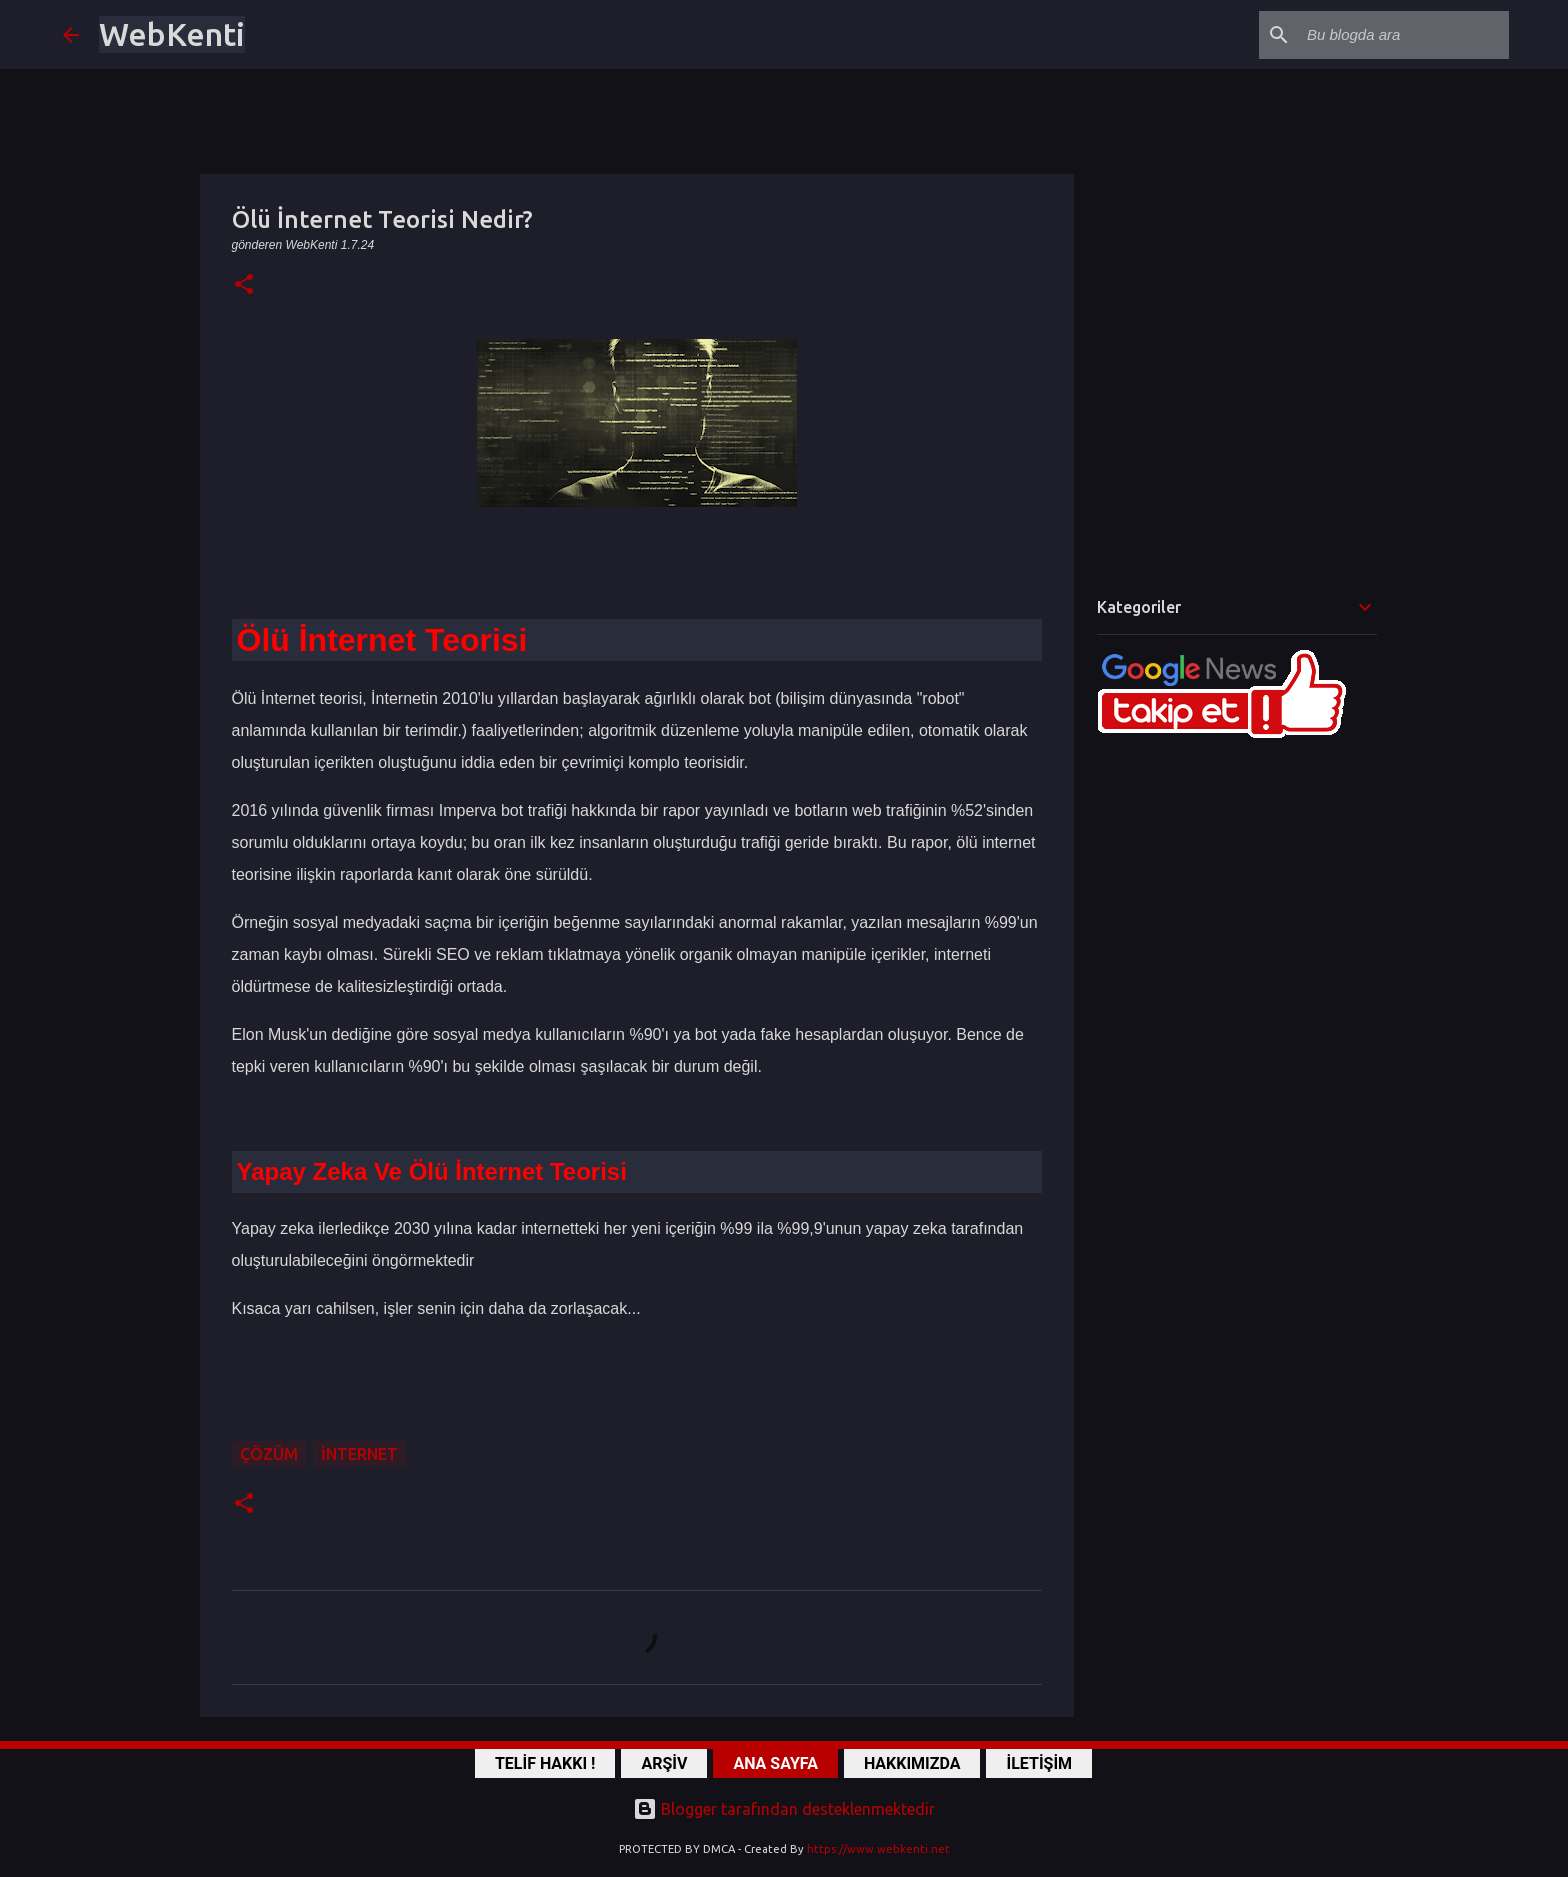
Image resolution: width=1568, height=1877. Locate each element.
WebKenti (172, 34)
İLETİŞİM (1039, 1763)
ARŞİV (664, 1763)
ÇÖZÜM (269, 1454)
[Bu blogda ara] (1404, 35)
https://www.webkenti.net (878, 1849)
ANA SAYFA (775, 1763)
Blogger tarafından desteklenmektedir (784, 1809)
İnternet (359, 1454)
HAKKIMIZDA (912, 1763)
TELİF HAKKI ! (545, 1763)
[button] (244, 285)
